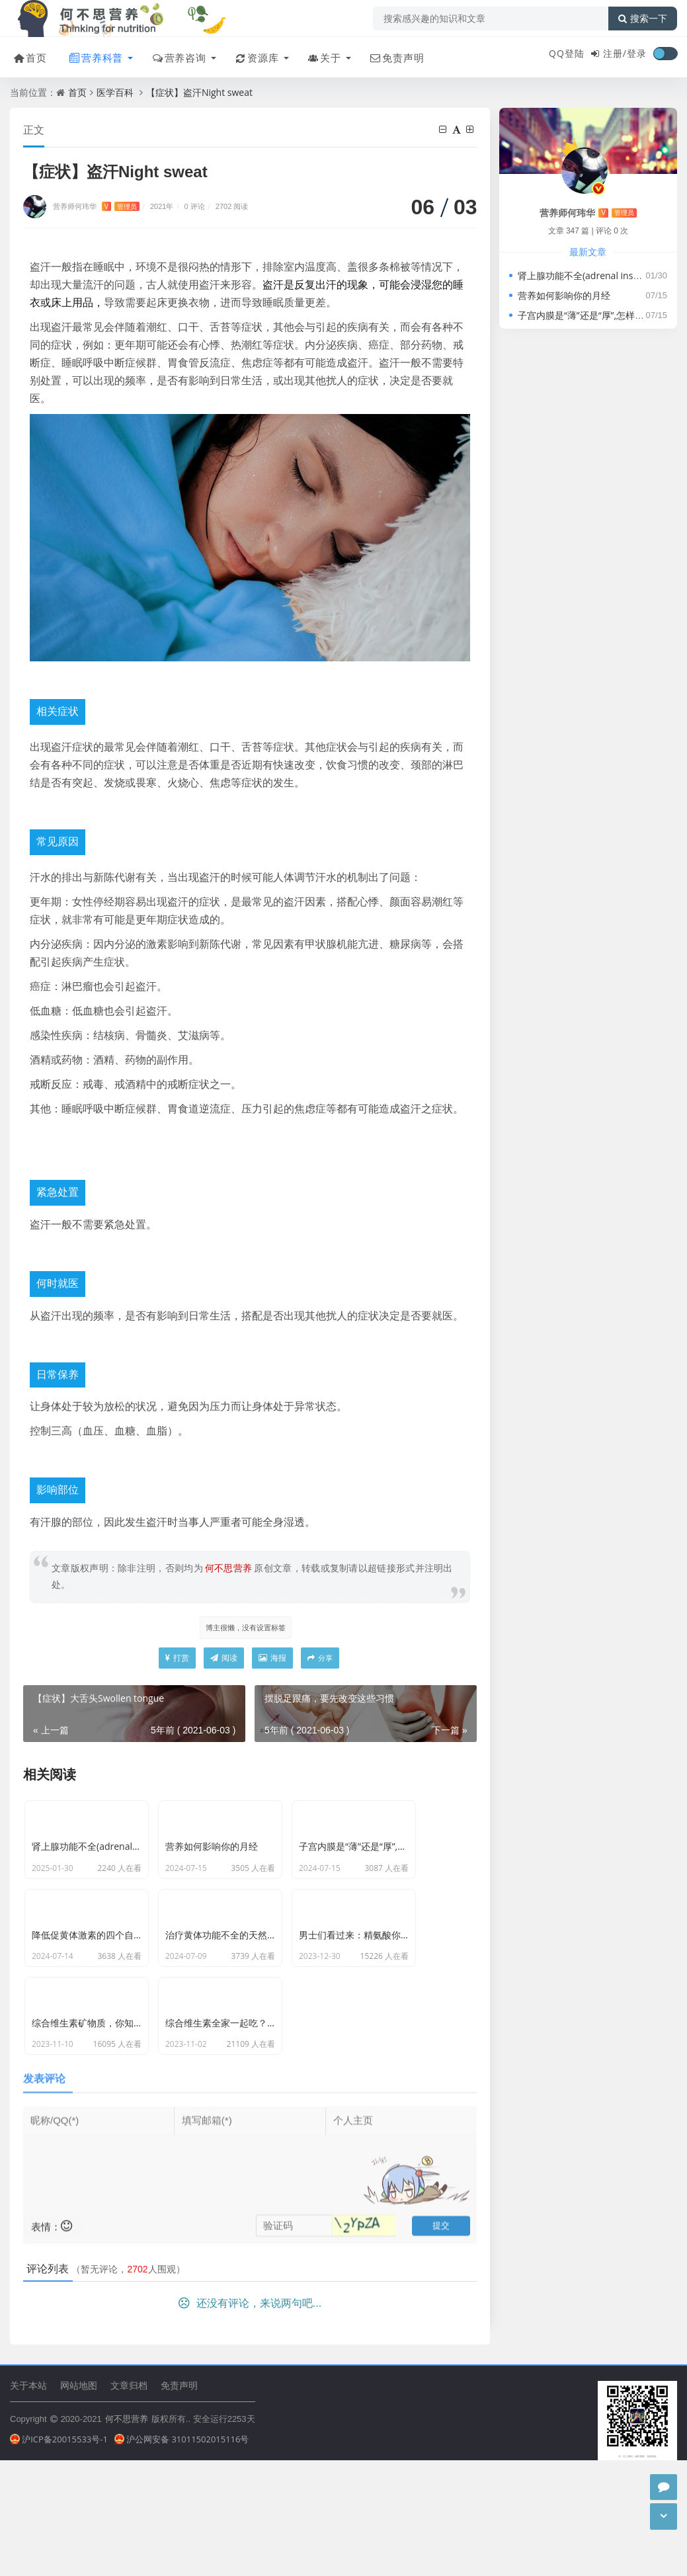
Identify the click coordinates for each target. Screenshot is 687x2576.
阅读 (223, 1659)
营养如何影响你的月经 (564, 295)
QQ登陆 (567, 53)
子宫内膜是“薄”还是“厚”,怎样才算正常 (595, 315)
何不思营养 (126, 2493)
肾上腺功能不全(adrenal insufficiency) (597, 275)
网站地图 (78, 2459)
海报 (272, 1659)
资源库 (253, 55)
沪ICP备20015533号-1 (59, 2514)
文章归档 (128, 2459)
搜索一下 (642, 18)
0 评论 (194, 207)
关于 (319, 55)
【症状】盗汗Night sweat (199, 92)
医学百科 (115, 92)
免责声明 (392, 55)
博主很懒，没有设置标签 (245, 1628)
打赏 (177, 1659)
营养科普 (93, 55)
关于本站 (28, 2459)
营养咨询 (175, 55)
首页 (27, 55)
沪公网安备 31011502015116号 (181, 2514)
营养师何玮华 (96, 207)
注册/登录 (625, 53)
